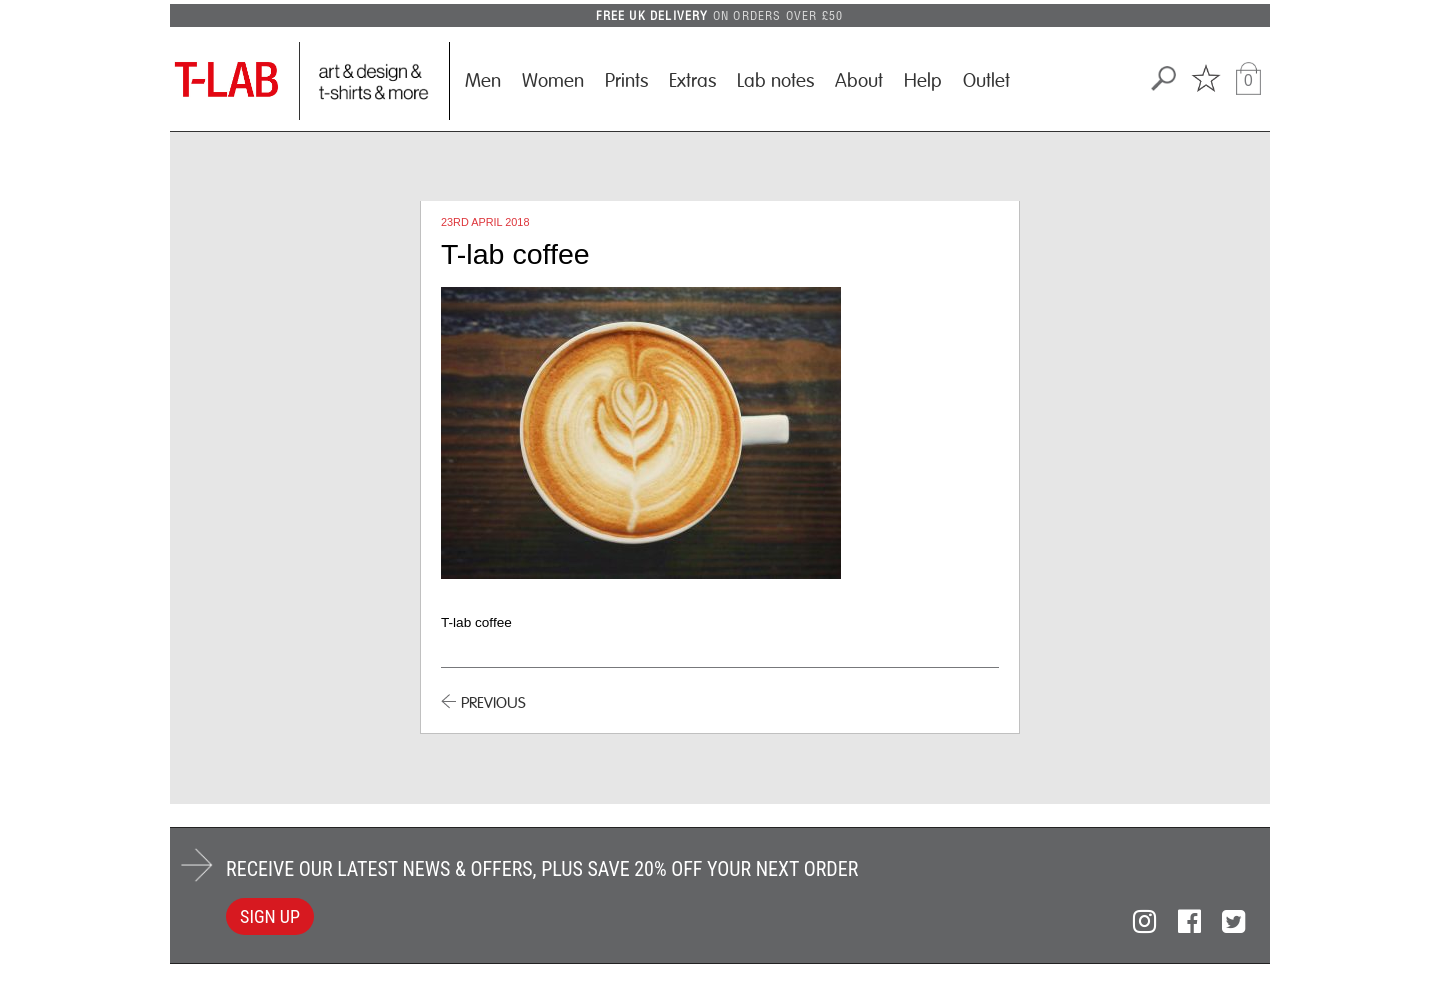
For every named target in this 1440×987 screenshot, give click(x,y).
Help (923, 81)
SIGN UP (270, 916)
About (859, 81)
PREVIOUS (493, 703)
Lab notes (775, 81)
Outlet (986, 81)
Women (553, 81)
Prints (626, 81)
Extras (692, 81)
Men (483, 81)
